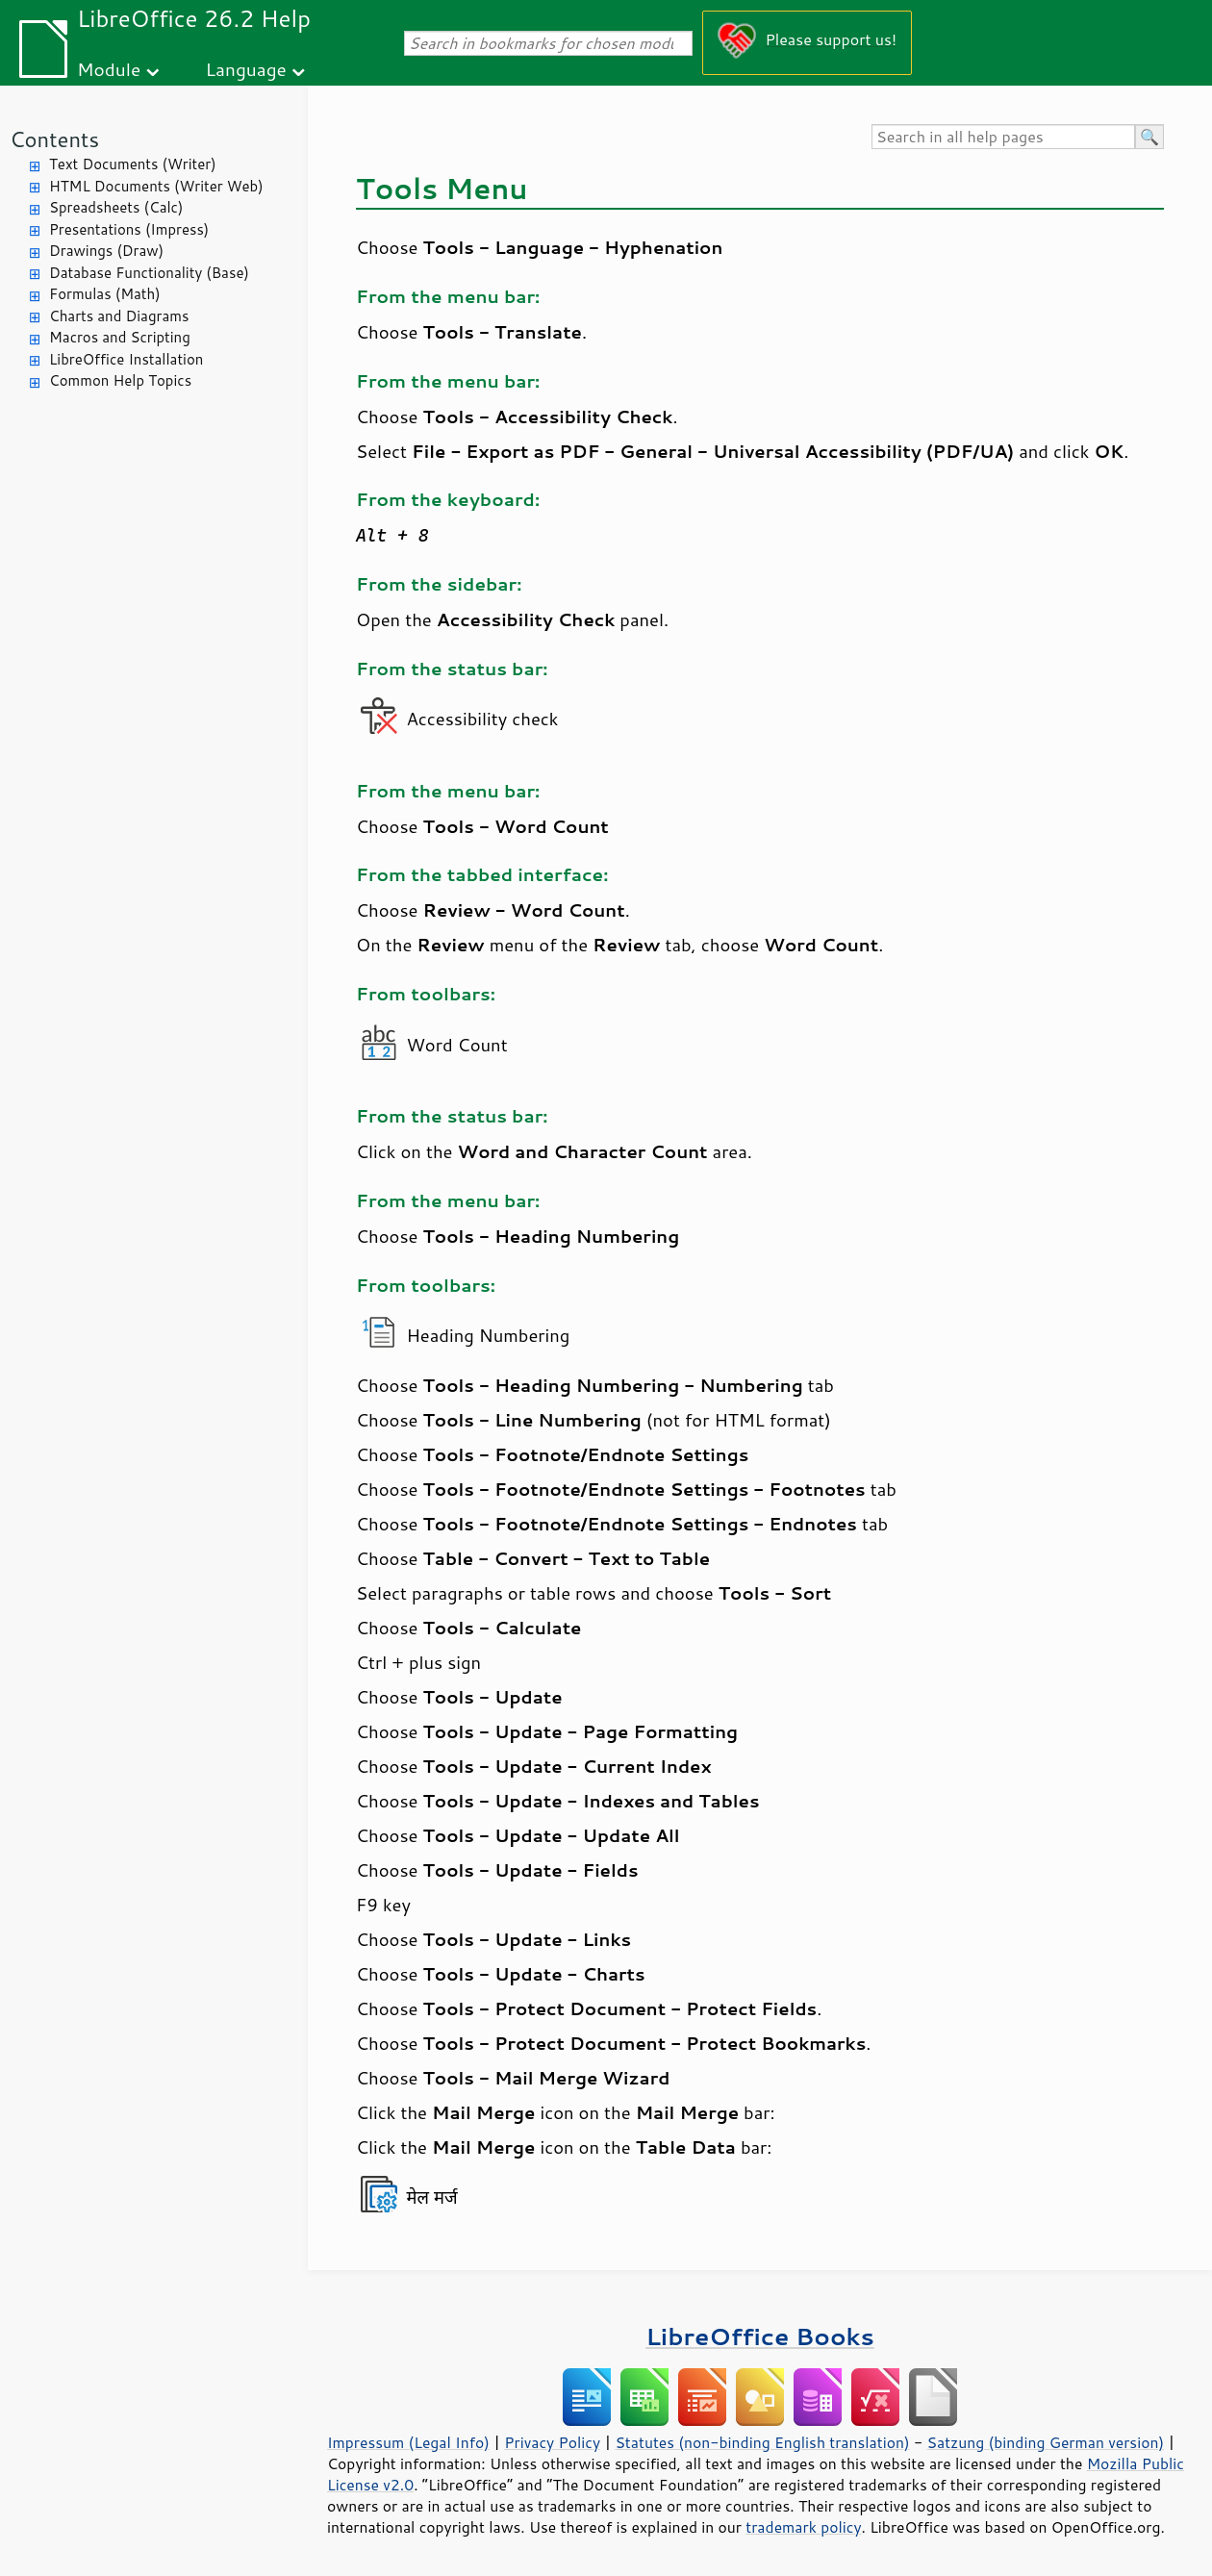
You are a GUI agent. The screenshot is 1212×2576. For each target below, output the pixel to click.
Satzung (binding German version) (1046, 2442)
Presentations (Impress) (129, 229)
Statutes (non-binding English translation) (762, 2442)
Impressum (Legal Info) (408, 2442)
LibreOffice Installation (126, 359)
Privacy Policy (552, 2442)
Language (246, 69)
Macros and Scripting (119, 337)
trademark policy (803, 2527)
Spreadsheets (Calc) (116, 207)
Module (108, 69)
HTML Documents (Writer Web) (156, 186)
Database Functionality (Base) (149, 273)
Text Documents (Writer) (132, 164)
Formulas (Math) (105, 294)
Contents (54, 139)
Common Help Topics (120, 380)
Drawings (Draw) (106, 250)
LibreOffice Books (759, 2336)
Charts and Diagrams (119, 316)
